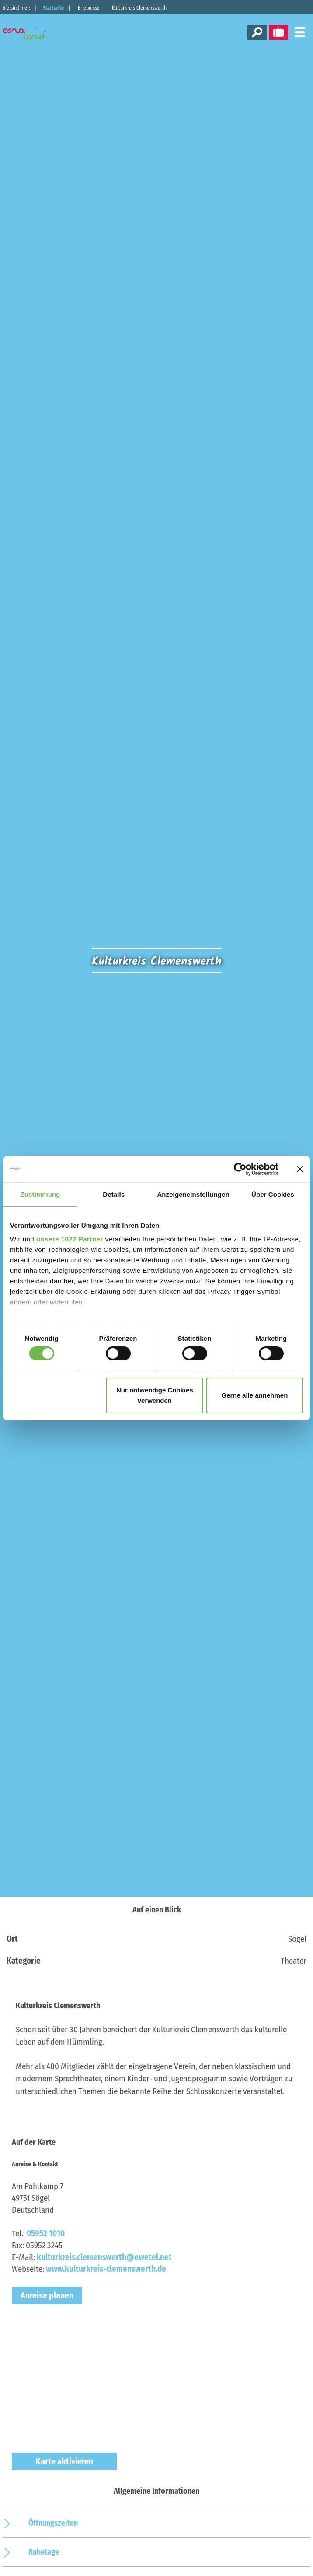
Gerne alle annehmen (255, 1395)
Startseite (53, 8)
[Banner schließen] (300, 1169)
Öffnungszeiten (53, 2523)
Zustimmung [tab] (40, 1194)
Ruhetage (43, 2552)
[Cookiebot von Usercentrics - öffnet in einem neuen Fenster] (240, 1168)
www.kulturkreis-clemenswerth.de (106, 2269)
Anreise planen (47, 2295)
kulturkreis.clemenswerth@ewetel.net (104, 2257)
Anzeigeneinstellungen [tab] (193, 1194)
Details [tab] (114, 1194)
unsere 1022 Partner (69, 1239)
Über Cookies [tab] (272, 1194)
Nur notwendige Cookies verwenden (154, 1395)
